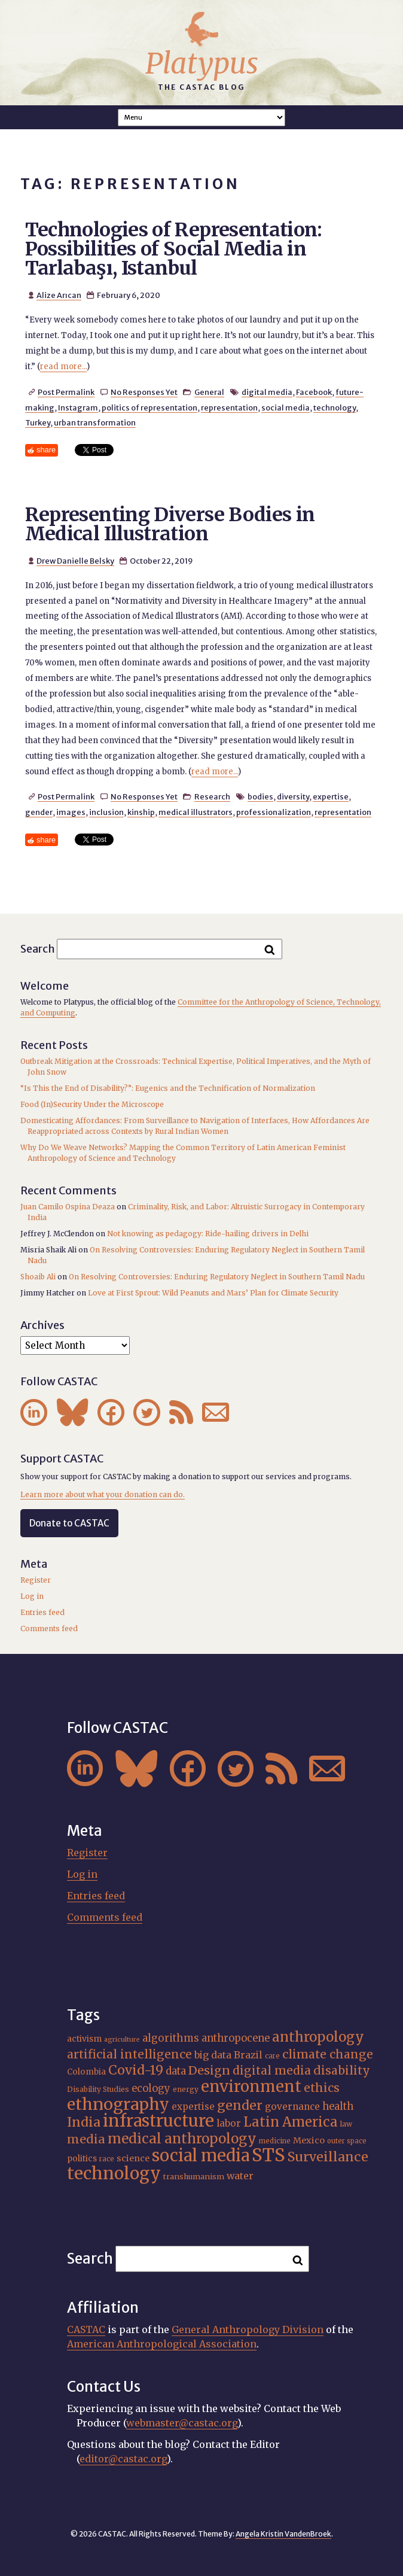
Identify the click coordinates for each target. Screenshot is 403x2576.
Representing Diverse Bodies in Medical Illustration (170, 524)
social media (285, 407)
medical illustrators (195, 812)
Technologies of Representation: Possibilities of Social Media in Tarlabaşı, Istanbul (173, 249)
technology (334, 407)
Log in (32, 1596)
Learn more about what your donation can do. (102, 1494)
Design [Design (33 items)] (209, 2070)
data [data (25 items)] (176, 2071)
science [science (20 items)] (133, 2158)
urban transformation (95, 422)
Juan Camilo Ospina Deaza (67, 1206)
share (46, 449)
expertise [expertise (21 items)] (193, 2106)
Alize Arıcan (58, 295)
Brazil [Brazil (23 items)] (248, 2055)
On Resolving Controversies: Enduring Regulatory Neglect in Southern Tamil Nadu (217, 1276)
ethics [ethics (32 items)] (322, 2088)
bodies (260, 796)
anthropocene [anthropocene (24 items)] (236, 2038)
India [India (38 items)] (83, 2122)
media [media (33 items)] (86, 2138)
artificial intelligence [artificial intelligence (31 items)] (129, 2054)
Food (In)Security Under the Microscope (92, 1104)
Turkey (37, 422)
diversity (293, 796)
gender (39, 812)
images (71, 812)
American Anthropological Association (162, 2344)
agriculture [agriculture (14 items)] (122, 2039)
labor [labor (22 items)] (228, 2123)
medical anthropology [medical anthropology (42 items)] (182, 2138)
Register (35, 1580)
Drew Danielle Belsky (75, 560)
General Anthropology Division (247, 2329)
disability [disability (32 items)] (341, 2070)
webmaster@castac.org (181, 2423)
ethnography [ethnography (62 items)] (118, 2104)
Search (37, 949)
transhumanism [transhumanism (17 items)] (193, 2176)
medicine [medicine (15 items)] (275, 2141)
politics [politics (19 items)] (82, 2158)
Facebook (314, 392)
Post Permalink (66, 392)
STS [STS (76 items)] (268, 2155)
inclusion (106, 812)
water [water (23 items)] (240, 2176)
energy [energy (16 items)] (186, 2089)
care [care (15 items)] (272, 2056)
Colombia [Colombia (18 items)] (86, 2072)
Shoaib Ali (38, 1276)
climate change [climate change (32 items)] (327, 2054)
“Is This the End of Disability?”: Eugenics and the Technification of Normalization (167, 1088)
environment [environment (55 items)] (251, 2086)
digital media (267, 392)
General (209, 392)
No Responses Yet (144, 392)
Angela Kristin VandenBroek (283, 2533)
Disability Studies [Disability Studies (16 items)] (98, 2089)
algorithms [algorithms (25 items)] (170, 2038)
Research (212, 796)
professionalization (273, 812)
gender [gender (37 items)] (239, 2105)
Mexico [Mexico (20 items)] (309, 2140)
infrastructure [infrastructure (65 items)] (158, 2120)
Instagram (78, 407)
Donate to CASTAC (69, 1523)
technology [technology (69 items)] (114, 2173)
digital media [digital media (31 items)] (272, 2070)
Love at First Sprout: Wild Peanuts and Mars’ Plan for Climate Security (213, 1292)
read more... (63, 366)
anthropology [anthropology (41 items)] (318, 2036)
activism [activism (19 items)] (84, 2038)
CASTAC (86, 2329)
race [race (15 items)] (106, 2159)
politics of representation (149, 407)
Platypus (201, 63)
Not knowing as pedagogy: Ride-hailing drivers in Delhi (208, 1233)
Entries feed (42, 1612)
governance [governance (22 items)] (292, 2106)
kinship (141, 812)
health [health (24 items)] (337, 2106)
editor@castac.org (123, 2459)
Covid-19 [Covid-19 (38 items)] (135, 2070)
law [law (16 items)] (346, 2123)
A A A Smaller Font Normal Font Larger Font (201, 117)
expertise (331, 796)
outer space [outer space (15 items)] (347, 2141)
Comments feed (49, 1628)
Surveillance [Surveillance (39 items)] (328, 2157)
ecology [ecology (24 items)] (151, 2088)
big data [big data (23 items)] (212, 2055)
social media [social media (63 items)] (200, 2155)
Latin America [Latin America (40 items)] (290, 2121)
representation (229, 407)
